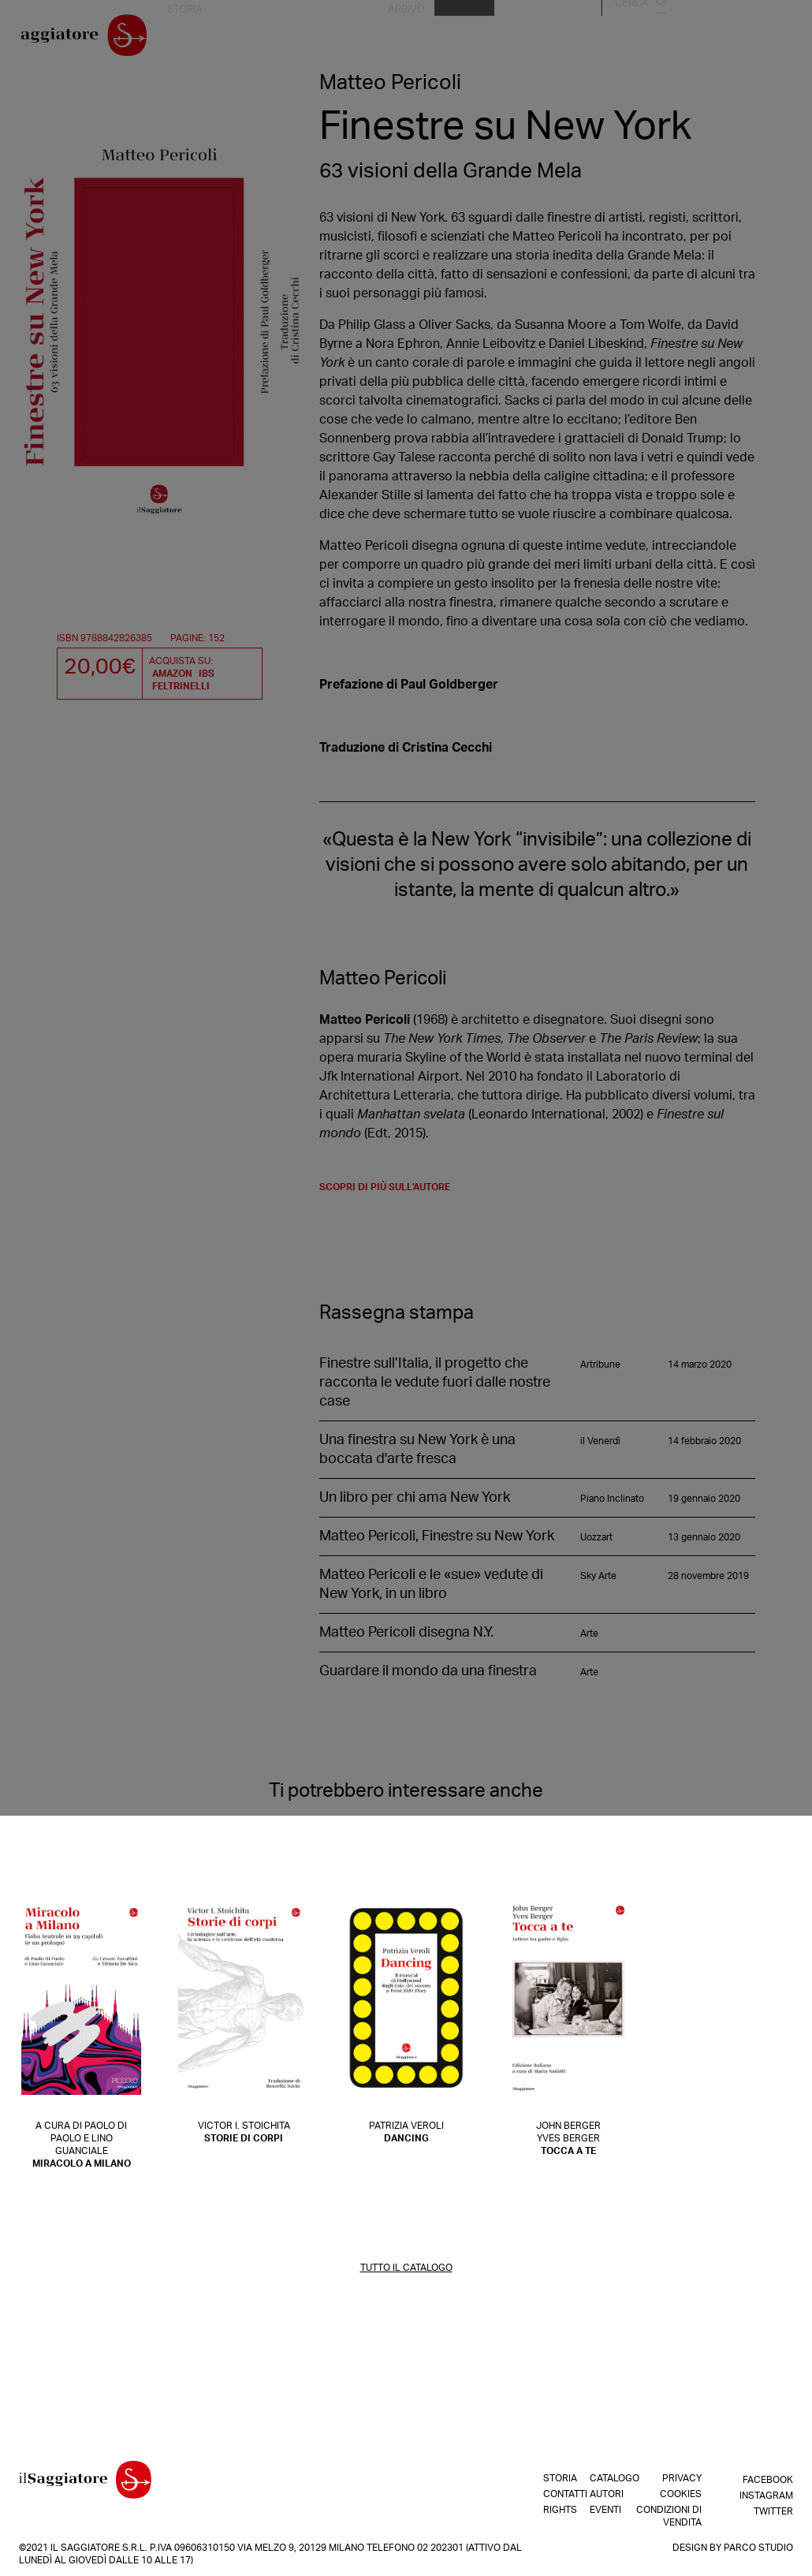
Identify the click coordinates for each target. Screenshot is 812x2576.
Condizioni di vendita (669, 2516)
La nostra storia (258, 38)
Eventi (698, 38)
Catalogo (599, 38)
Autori (653, 38)
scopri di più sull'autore (384, 1192)
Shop (490, 38)
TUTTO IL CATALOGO (406, 2273)
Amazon (172, 673)
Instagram (766, 2494)
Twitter (773, 2509)
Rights (389, 38)
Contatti (337, 38)
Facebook (768, 2478)
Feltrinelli (181, 686)
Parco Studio (758, 2547)
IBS (206, 673)
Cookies (681, 2494)
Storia (547, 2478)
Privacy (682, 2478)
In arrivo (538, 38)
